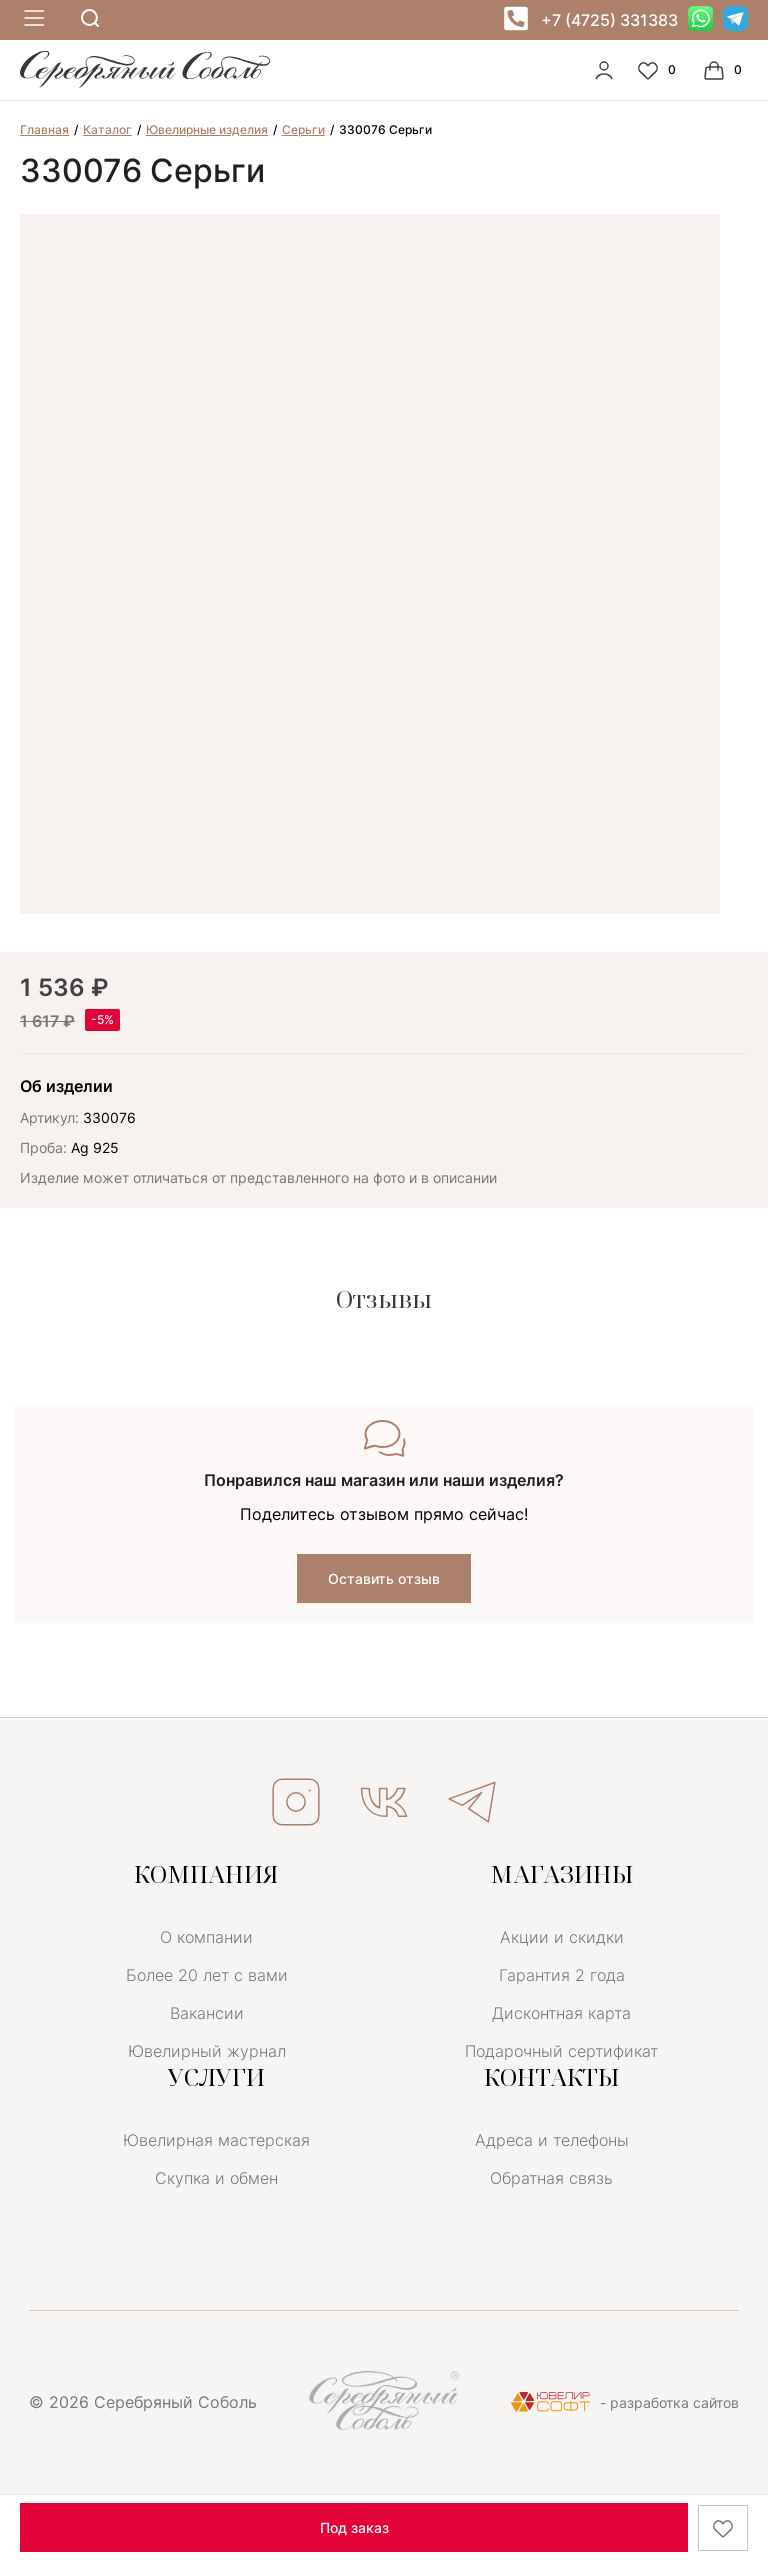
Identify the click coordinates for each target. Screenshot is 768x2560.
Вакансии (207, 2013)
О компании (206, 1937)
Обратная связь (551, 2178)
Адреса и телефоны (552, 2140)
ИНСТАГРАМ (296, 1802)
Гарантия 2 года (562, 1975)
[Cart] (725, 70)
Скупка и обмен (216, 2178)
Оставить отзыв (384, 1578)
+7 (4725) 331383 (609, 20)
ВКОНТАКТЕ (384, 1802)
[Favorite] (659, 70)
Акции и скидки (562, 1937)
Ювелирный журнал (207, 2051)
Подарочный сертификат (561, 2051)
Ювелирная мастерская (216, 2140)
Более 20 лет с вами (207, 1975)
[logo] (145, 83)
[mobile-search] (90, 19)
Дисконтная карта (561, 2013)
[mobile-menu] (32, 19)
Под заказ (354, 2527)
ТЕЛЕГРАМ (472, 1802)
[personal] (604, 70)
